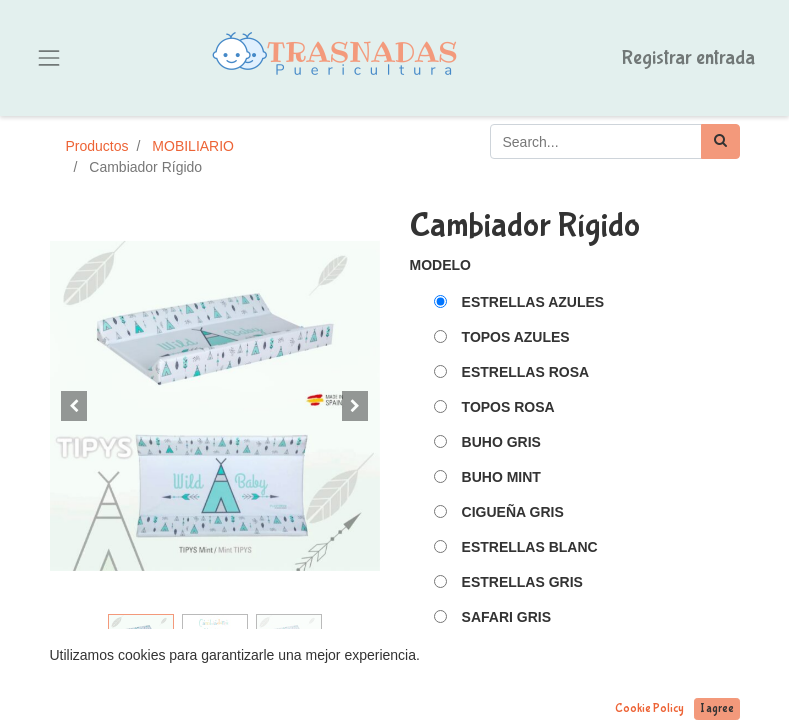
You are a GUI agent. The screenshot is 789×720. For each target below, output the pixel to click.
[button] (75, 406)
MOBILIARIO (193, 146)
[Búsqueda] (720, 141)
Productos (97, 146)
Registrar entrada (688, 57)
